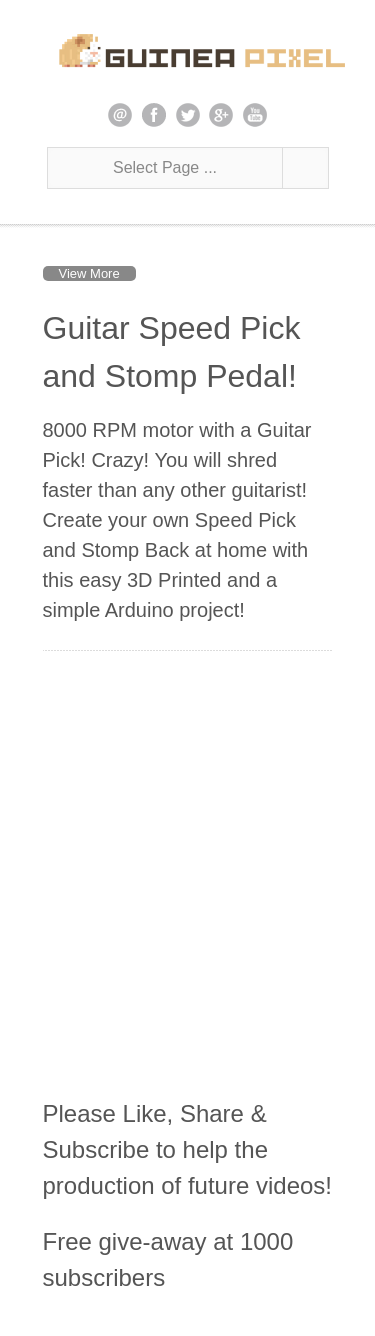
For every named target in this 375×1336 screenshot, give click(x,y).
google (221, 115)
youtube (255, 115)
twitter (188, 115)
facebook (154, 115)
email (120, 115)
